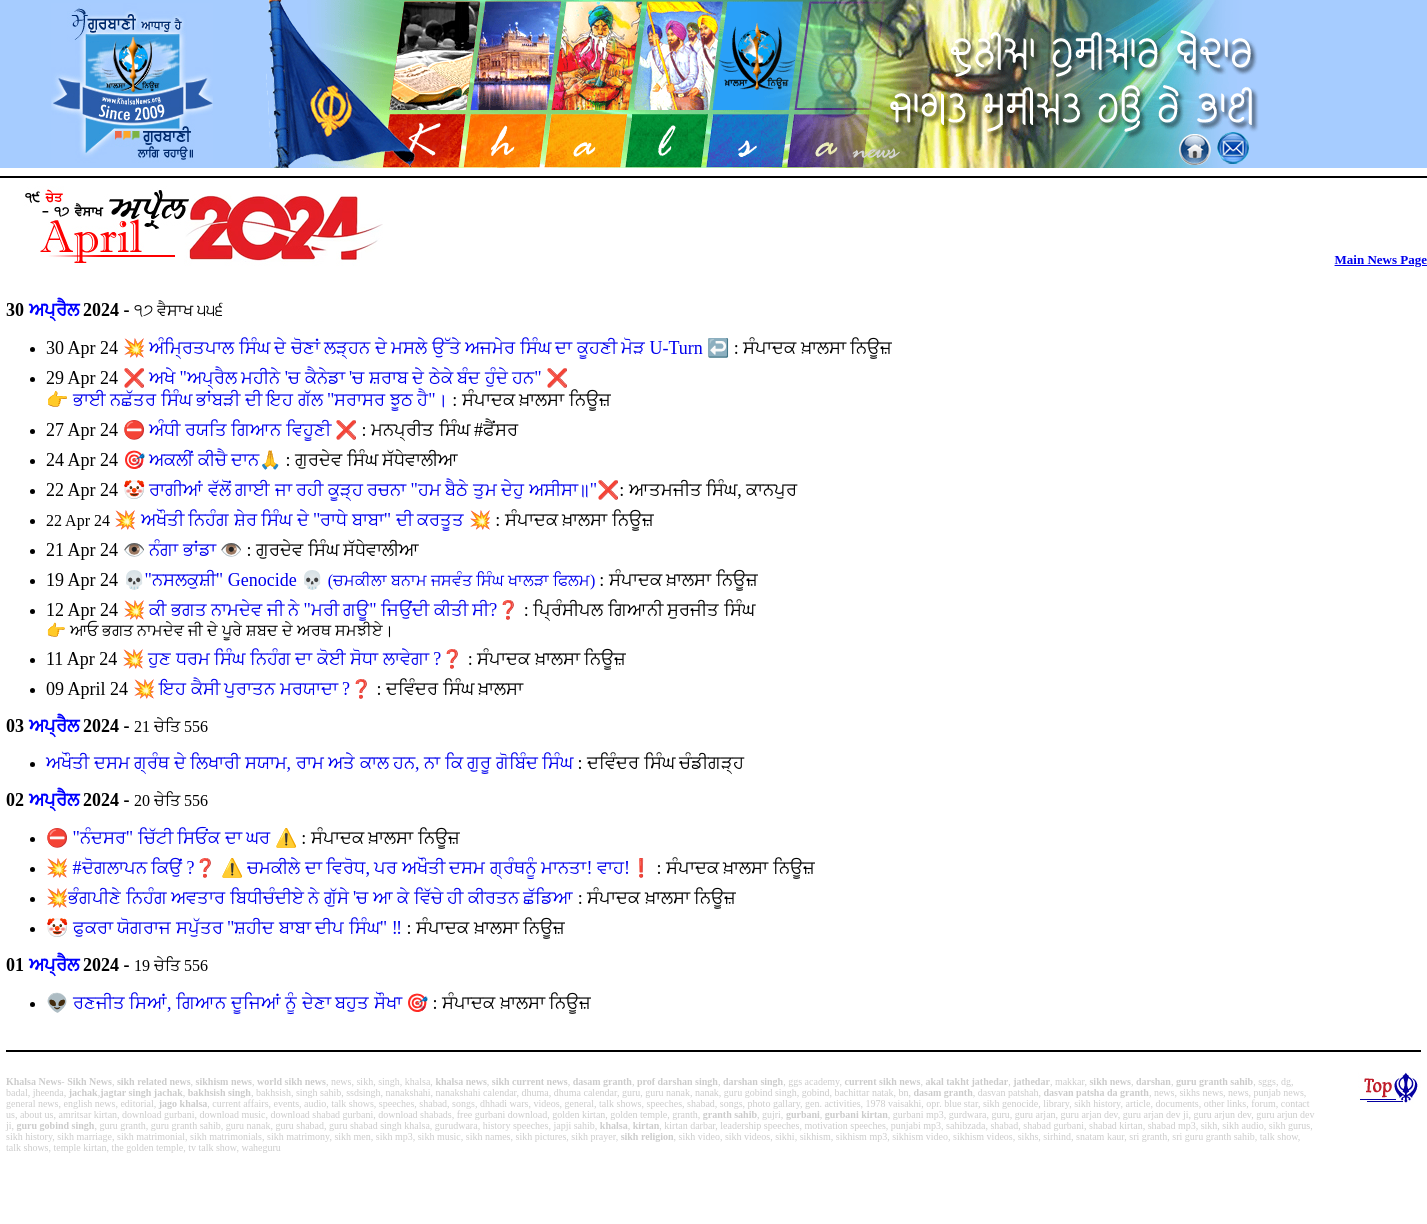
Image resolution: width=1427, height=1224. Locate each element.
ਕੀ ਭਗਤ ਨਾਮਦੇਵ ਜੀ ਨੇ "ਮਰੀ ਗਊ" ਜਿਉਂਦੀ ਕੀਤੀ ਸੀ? (323, 610)
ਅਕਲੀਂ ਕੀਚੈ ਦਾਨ (204, 460)
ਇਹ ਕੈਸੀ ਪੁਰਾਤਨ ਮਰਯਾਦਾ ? (254, 689)
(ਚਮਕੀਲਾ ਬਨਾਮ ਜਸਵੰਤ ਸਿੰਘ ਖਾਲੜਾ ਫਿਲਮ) (462, 580)
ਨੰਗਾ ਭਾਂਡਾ (184, 550)
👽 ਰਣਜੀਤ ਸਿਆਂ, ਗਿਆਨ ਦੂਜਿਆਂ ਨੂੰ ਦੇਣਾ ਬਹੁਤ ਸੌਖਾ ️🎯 (239, 1003)
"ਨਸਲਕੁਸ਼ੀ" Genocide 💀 (236, 580)
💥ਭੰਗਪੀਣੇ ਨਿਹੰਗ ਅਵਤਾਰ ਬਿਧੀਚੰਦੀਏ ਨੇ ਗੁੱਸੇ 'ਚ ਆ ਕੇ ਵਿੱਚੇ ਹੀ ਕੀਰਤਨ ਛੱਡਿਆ (312, 898)
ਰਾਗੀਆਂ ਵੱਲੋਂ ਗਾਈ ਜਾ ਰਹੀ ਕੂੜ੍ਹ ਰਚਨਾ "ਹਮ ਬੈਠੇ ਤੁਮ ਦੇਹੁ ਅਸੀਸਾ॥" (373, 490)
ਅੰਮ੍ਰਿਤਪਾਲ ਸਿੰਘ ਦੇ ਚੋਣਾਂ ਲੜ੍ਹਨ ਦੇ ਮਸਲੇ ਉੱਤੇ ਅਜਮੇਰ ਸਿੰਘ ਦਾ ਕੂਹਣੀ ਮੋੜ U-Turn (428, 348)
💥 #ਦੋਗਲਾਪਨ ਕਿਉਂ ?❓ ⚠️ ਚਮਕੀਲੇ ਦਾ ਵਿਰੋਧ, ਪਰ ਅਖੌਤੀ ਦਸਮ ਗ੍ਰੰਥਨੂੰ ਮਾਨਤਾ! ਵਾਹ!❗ (349, 868)
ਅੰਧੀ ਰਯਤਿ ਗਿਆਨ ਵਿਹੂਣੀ (242, 430)
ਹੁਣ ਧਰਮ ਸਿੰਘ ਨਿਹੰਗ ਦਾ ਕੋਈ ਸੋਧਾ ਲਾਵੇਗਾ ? (294, 659)
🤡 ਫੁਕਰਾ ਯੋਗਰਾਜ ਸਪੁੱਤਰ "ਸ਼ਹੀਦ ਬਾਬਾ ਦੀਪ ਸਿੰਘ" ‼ (226, 928)
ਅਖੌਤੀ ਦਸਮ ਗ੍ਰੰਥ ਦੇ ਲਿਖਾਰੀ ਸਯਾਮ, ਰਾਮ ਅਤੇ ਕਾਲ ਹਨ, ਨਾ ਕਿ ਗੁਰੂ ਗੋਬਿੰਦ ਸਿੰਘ (312, 763)
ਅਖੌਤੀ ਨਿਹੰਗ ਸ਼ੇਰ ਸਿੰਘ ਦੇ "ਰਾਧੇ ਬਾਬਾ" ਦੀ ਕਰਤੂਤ (305, 520)
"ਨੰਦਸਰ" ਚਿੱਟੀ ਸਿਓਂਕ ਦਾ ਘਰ (172, 838)
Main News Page (1381, 259)
